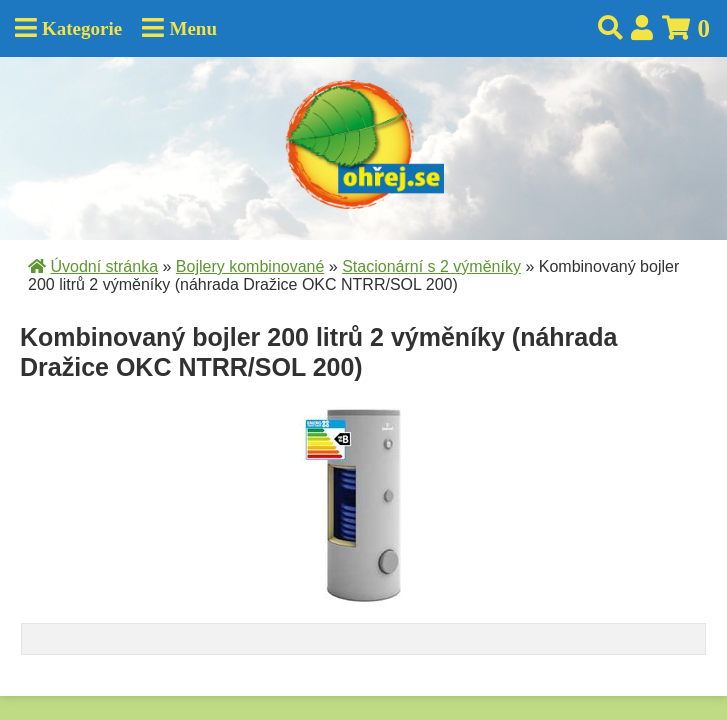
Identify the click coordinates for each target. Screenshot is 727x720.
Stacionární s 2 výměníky (431, 266)
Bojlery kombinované (250, 266)
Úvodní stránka (104, 266)
